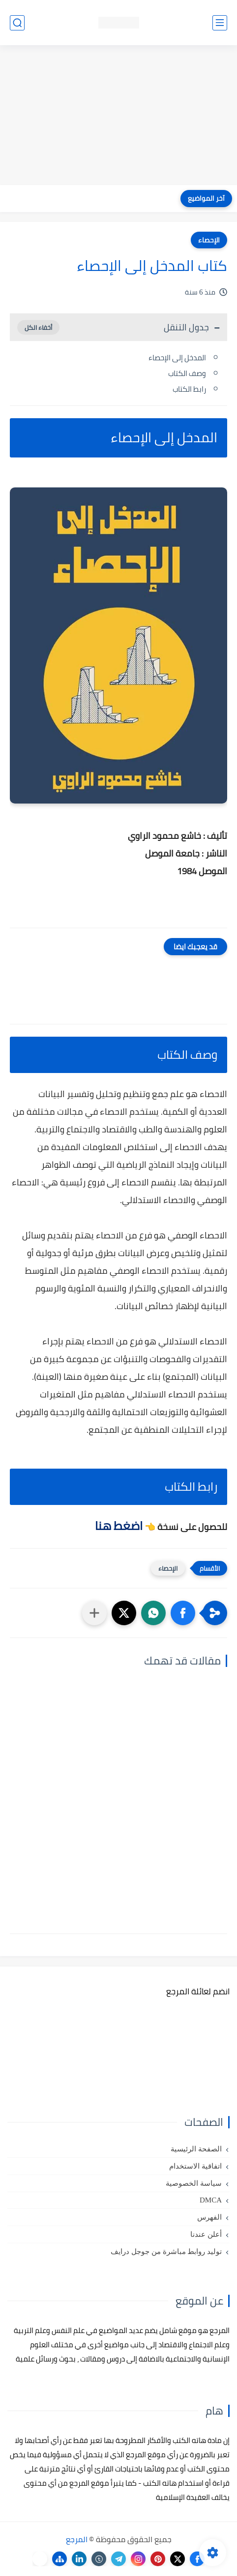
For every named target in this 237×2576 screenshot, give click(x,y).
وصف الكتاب (187, 373)
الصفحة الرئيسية (196, 2149)
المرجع (77, 2539)
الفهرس (209, 2217)
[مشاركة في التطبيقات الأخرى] (94, 1613)
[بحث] (17, 22)
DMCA (211, 2200)
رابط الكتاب (189, 389)
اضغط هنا (119, 1526)
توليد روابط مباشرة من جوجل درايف (166, 2251)
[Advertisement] (118, 116)
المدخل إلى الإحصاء (177, 357)
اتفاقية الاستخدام (195, 2166)
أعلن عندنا (206, 2234)
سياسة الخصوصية (194, 2183)
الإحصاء (209, 240)
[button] (183, 1613)
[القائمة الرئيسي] (219, 22)
